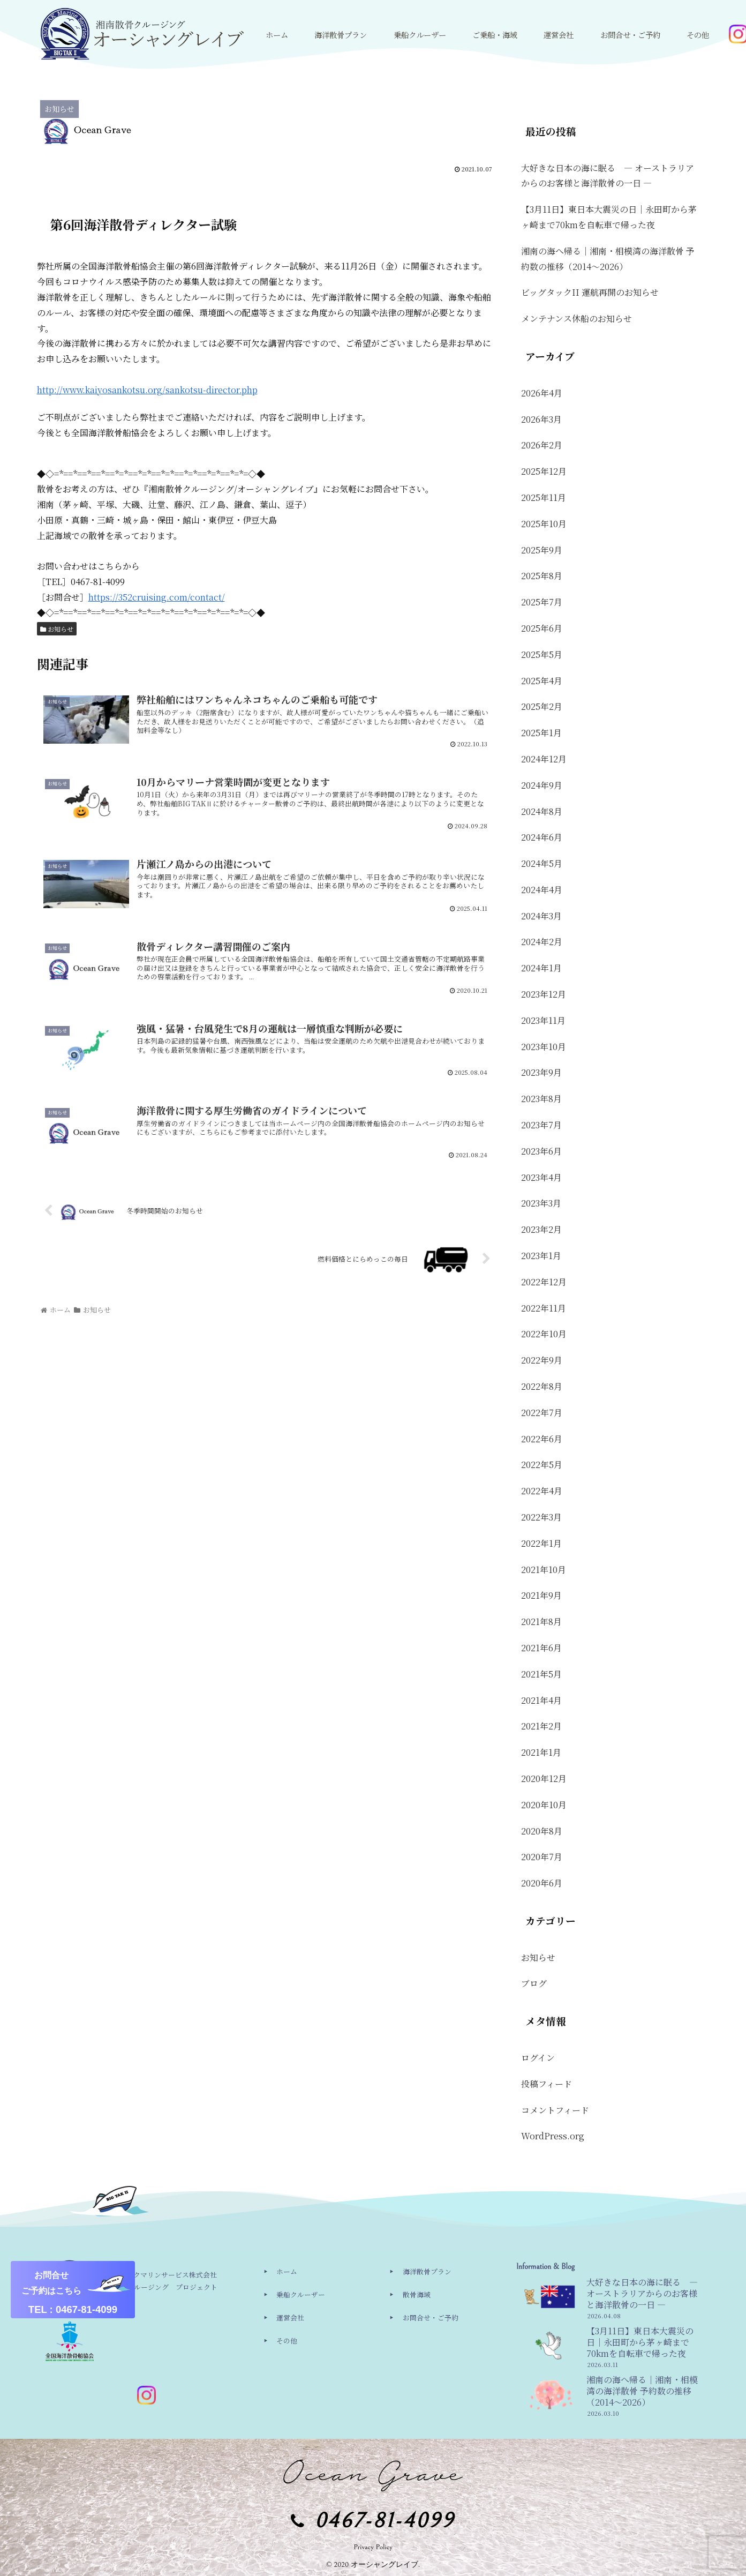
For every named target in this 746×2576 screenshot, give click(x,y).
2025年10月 (544, 524)
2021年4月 (541, 1700)
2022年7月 (541, 1412)
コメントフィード (555, 2110)
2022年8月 (541, 1386)
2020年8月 (541, 1831)
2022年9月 (541, 1360)
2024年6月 (541, 837)
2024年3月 (541, 916)
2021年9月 (541, 1595)
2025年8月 (541, 576)
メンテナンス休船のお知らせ (576, 318)
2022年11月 (543, 1308)
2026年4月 (541, 393)
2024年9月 (541, 785)
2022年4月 (541, 1491)
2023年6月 (541, 1151)
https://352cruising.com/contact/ (156, 597)
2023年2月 (541, 1229)
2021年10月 (543, 1569)
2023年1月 (541, 1255)
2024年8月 (541, 811)
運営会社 (290, 2317)
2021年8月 (541, 1621)
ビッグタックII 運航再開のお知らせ (590, 292)
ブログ (534, 1983)
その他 (286, 2340)
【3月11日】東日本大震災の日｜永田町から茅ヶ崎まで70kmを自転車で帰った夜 (609, 217)
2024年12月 (544, 759)
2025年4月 (541, 681)
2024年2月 (541, 941)
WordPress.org (552, 2136)
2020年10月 (544, 1805)
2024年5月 (541, 863)
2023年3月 (541, 1203)
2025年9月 (541, 550)
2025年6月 (541, 628)
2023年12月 (543, 994)
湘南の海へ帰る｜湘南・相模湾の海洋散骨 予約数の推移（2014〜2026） (608, 259)
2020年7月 (541, 1857)
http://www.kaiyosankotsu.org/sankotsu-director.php (147, 390)
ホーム (286, 2271)
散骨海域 (417, 2294)
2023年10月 (543, 1046)
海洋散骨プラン (427, 2271)
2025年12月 (544, 471)
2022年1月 (541, 1543)
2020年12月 (544, 1778)
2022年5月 (541, 1464)
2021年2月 (541, 1726)
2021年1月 (541, 1752)
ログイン (538, 2057)
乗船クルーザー (300, 2294)
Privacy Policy (373, 2547)
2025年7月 (541, 602)
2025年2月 (541, 706)
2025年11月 (543, 497)
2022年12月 (544, 1282)
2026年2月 (541, 445)
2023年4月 (541, 1177)
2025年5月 (541, 654)
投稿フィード (546, 2084)
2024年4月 (541, 889)
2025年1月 (541, 733)
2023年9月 (541, 1072)
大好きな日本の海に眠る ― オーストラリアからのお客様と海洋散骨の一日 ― (607, 176)
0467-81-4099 (385, 2521)
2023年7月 (541, 1125)
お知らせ (56, 628)
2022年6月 (541, 1439)
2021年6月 (541, 1648)
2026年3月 (541, 419)
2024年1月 (541, 968)
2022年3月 (541, 1517)
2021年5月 (541, 1674)
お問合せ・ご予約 (430, 2317)
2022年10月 (544, 1334)
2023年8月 (541, 1098)
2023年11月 (543, 1020)
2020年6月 (541, 1883)
